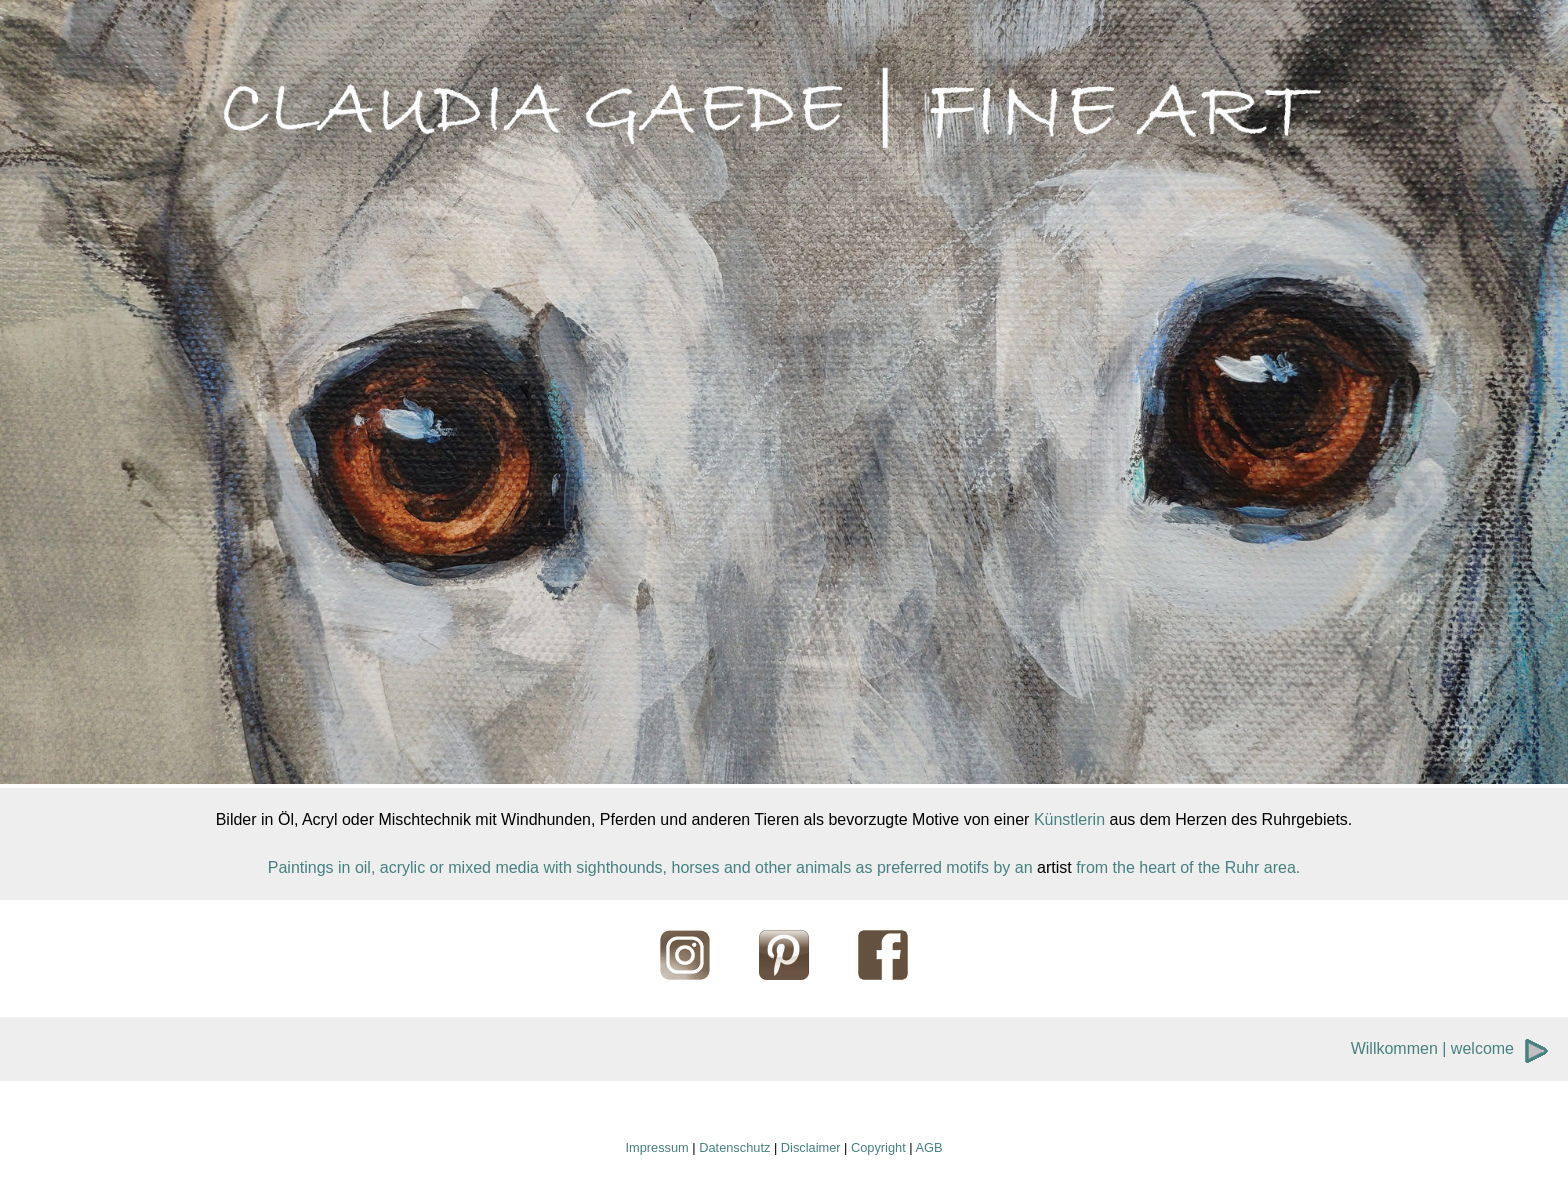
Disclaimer (811, 1147)
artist (1054, 867)
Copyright (878, 1147)
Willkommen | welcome (1432, 1048)
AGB (928, 1147)
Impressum (656, 1147)
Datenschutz (734, 1147)
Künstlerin (1069, 819)
